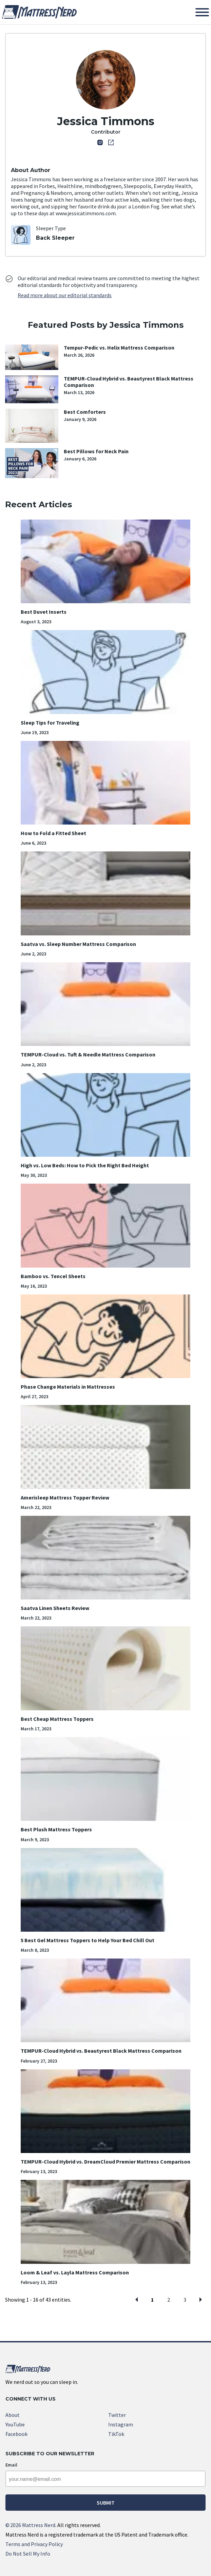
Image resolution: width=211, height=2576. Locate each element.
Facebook (16, 2433)
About (12, 2414)
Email (11, 2465)
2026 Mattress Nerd (30, 2525)
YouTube (15, 2424)
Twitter (117, 2414)
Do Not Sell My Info (27, 2553)
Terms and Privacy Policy (34, 2544)
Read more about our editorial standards (65, 295)
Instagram (120, 2424)
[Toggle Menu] (202, 12)
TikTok (116, 2433)
